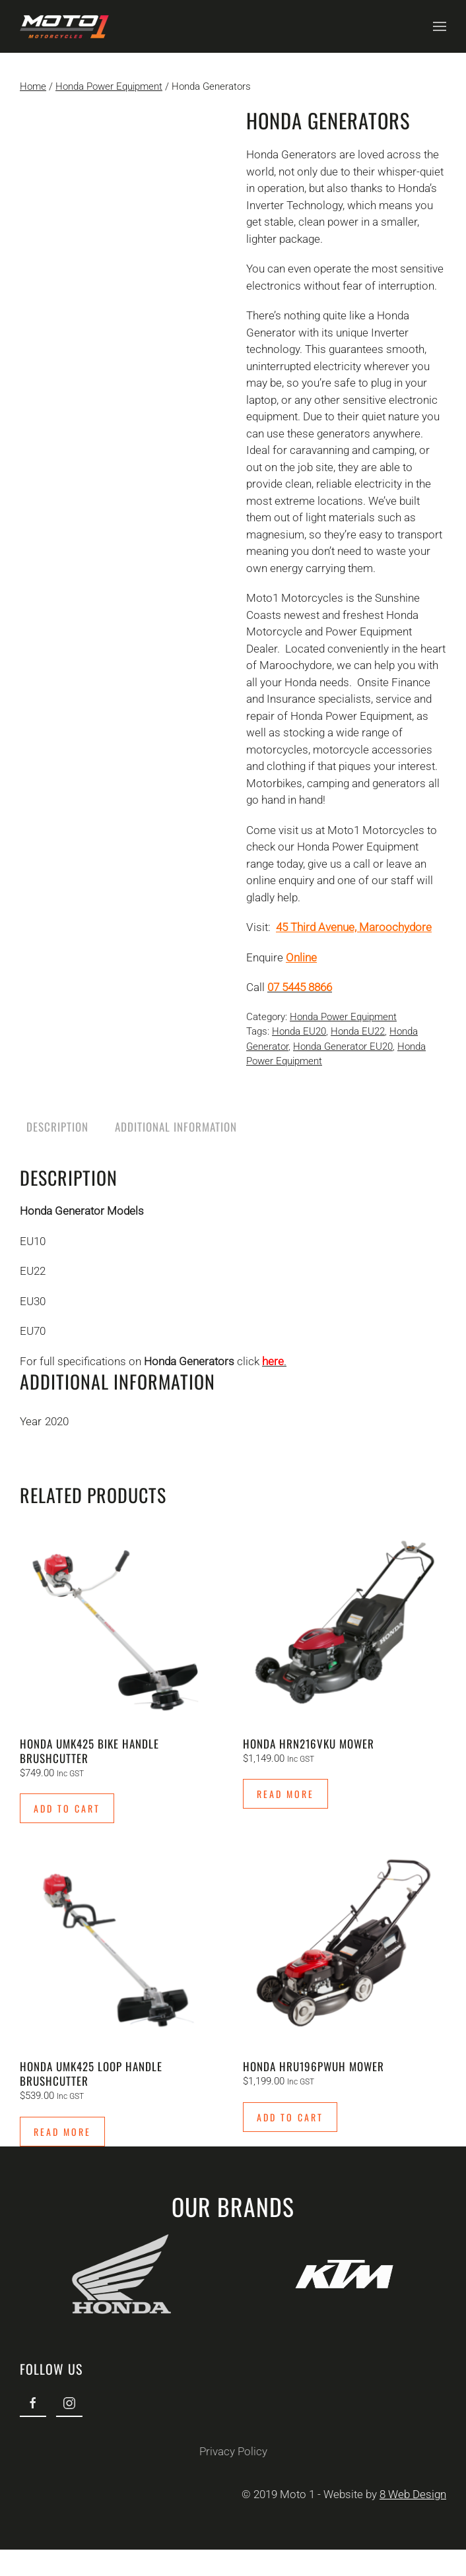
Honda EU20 (299, 1031)
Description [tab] (57, 1126)
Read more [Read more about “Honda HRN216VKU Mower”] (285, 1794)
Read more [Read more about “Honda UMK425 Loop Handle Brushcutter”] (62, 2132)
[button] (439, 26)
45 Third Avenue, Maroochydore (354, 927)
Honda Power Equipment (108, 86)
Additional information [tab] (176, 1126)
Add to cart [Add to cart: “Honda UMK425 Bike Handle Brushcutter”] (67, 1808)
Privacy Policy (231, 2451)
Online (301, 957)
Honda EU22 (358, 1031)
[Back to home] (64, 26)
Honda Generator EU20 (343, 1046)
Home (33, 86)
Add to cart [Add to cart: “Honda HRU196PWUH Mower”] (290, 2117)
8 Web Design (411, 2494)
